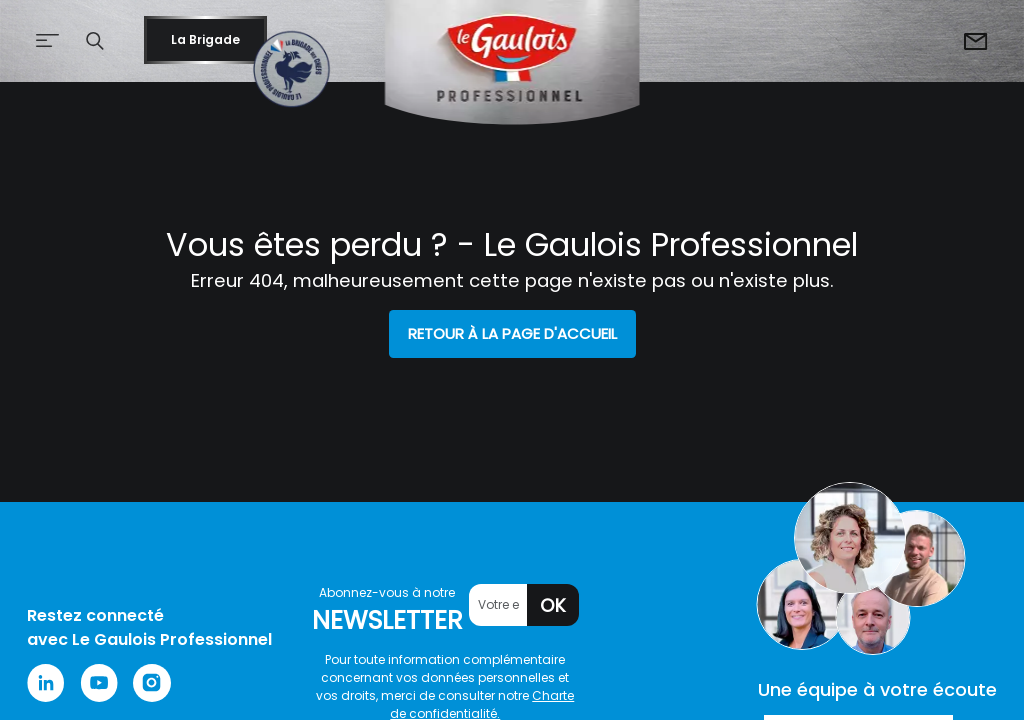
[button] (95, 40)
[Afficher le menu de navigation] (34, 41)
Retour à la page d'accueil (512, 333)
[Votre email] (498, 605)
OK (553, 605)
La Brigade (205, 39)
